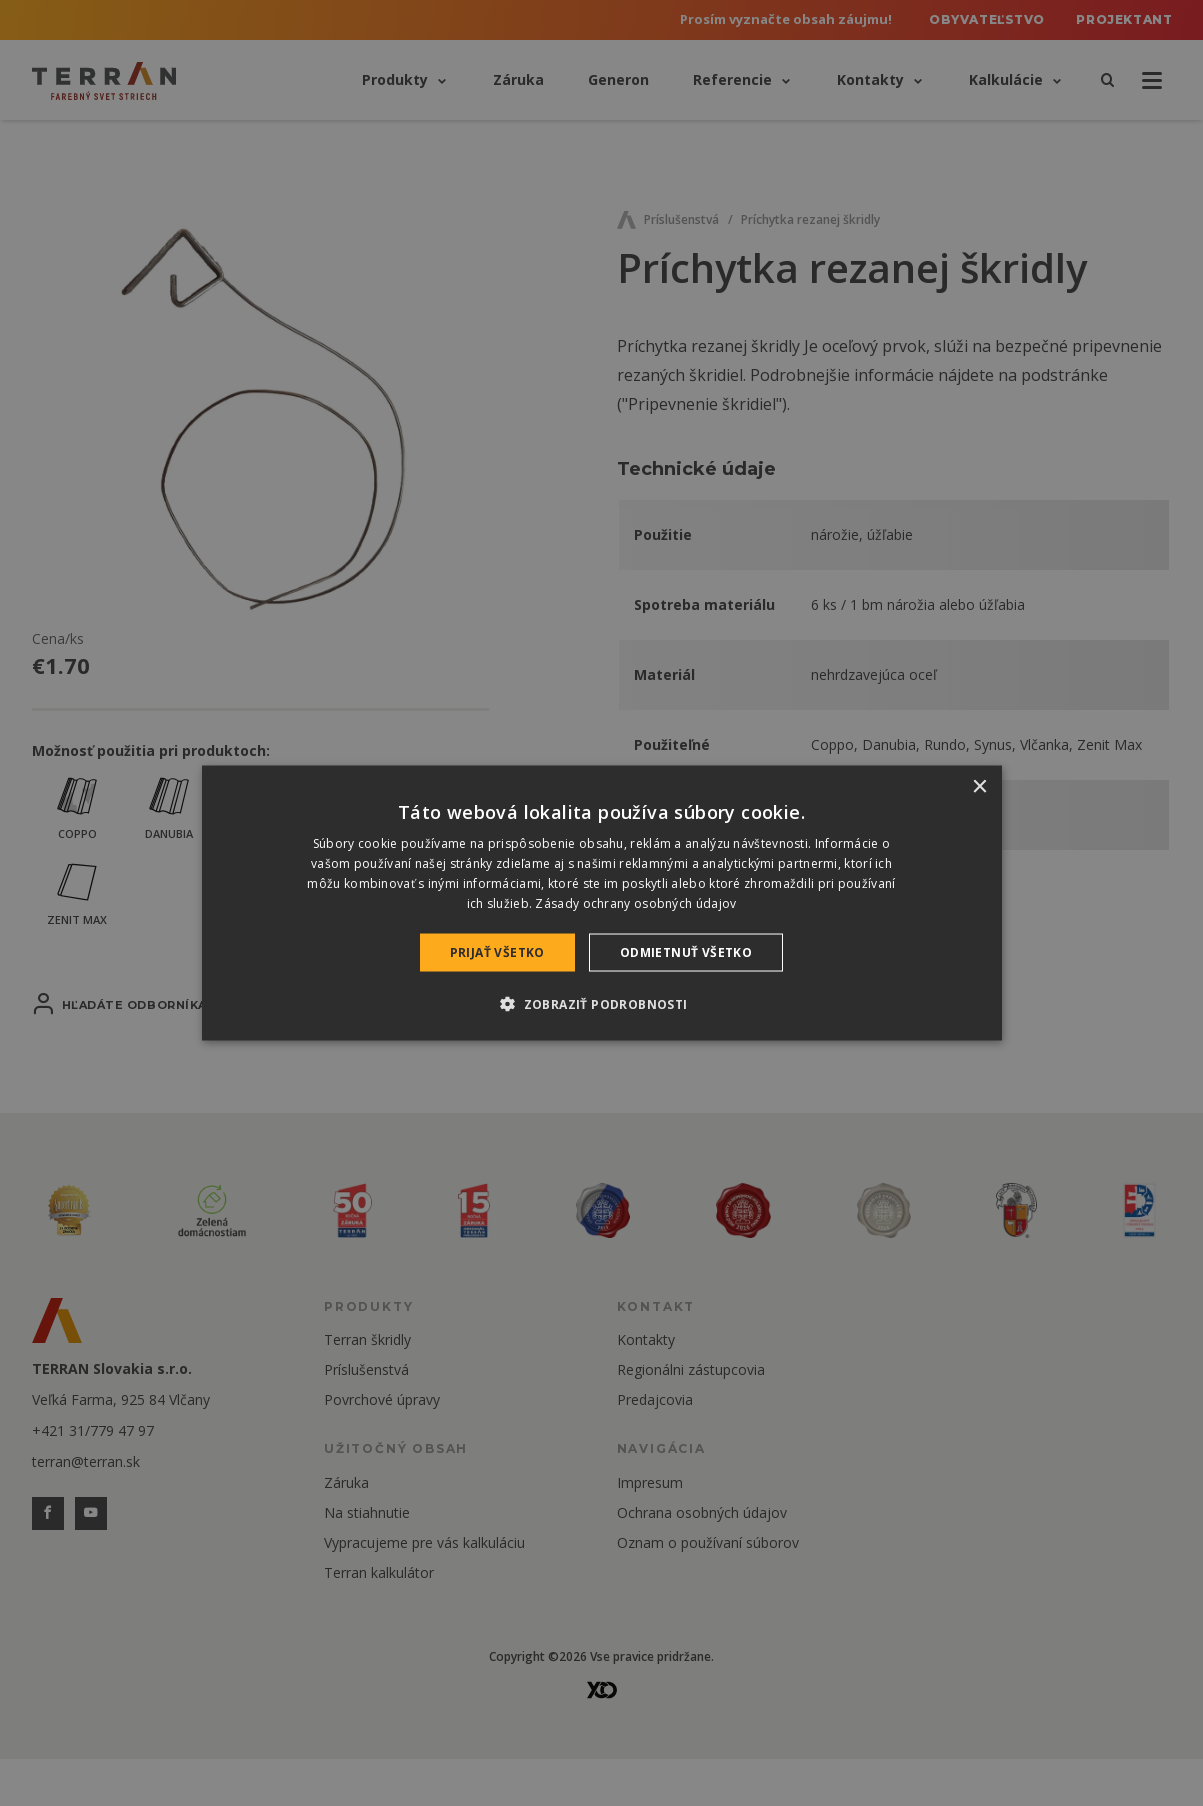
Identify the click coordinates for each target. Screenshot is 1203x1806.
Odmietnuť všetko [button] (686, 951)
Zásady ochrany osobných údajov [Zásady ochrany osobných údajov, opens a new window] (635, 902)
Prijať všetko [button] (497, 951)
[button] (601, 1003)
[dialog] (602, 903)
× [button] (979, 787)
